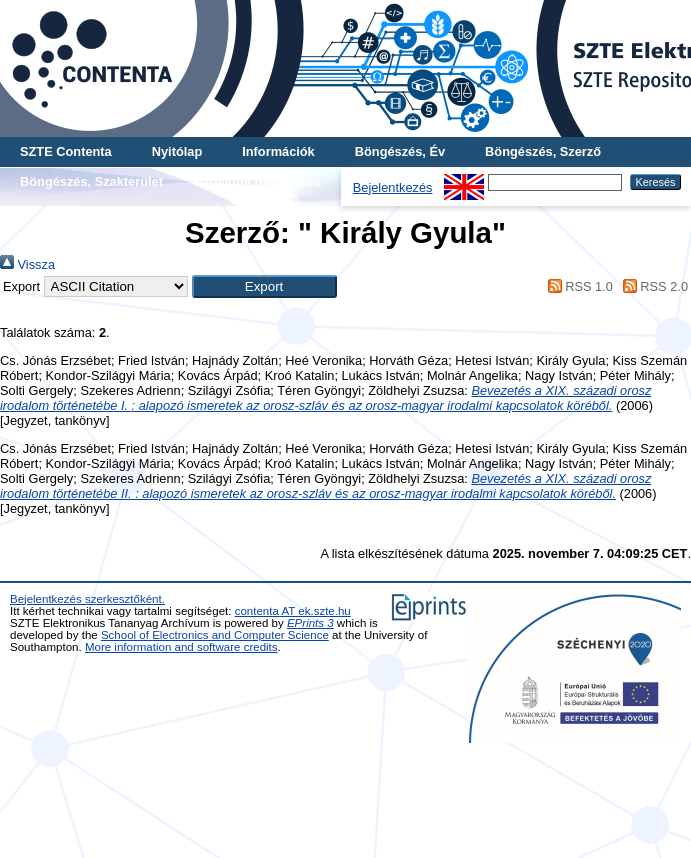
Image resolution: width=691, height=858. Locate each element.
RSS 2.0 (652, 286)
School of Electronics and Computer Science (215, 635)
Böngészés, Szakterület (91, 181)
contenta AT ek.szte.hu (293, 611)
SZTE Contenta (66, 151)
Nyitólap (177, 151)
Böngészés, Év (400, 151)
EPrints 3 (310, 623)
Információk (278, 151)
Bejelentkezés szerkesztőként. (87, 599)
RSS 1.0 (577, 286)
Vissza (27, 264)
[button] (264, 286)
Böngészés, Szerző (543, 151)
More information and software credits (181, 647)
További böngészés (262, 181)
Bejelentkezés (393, 187)
